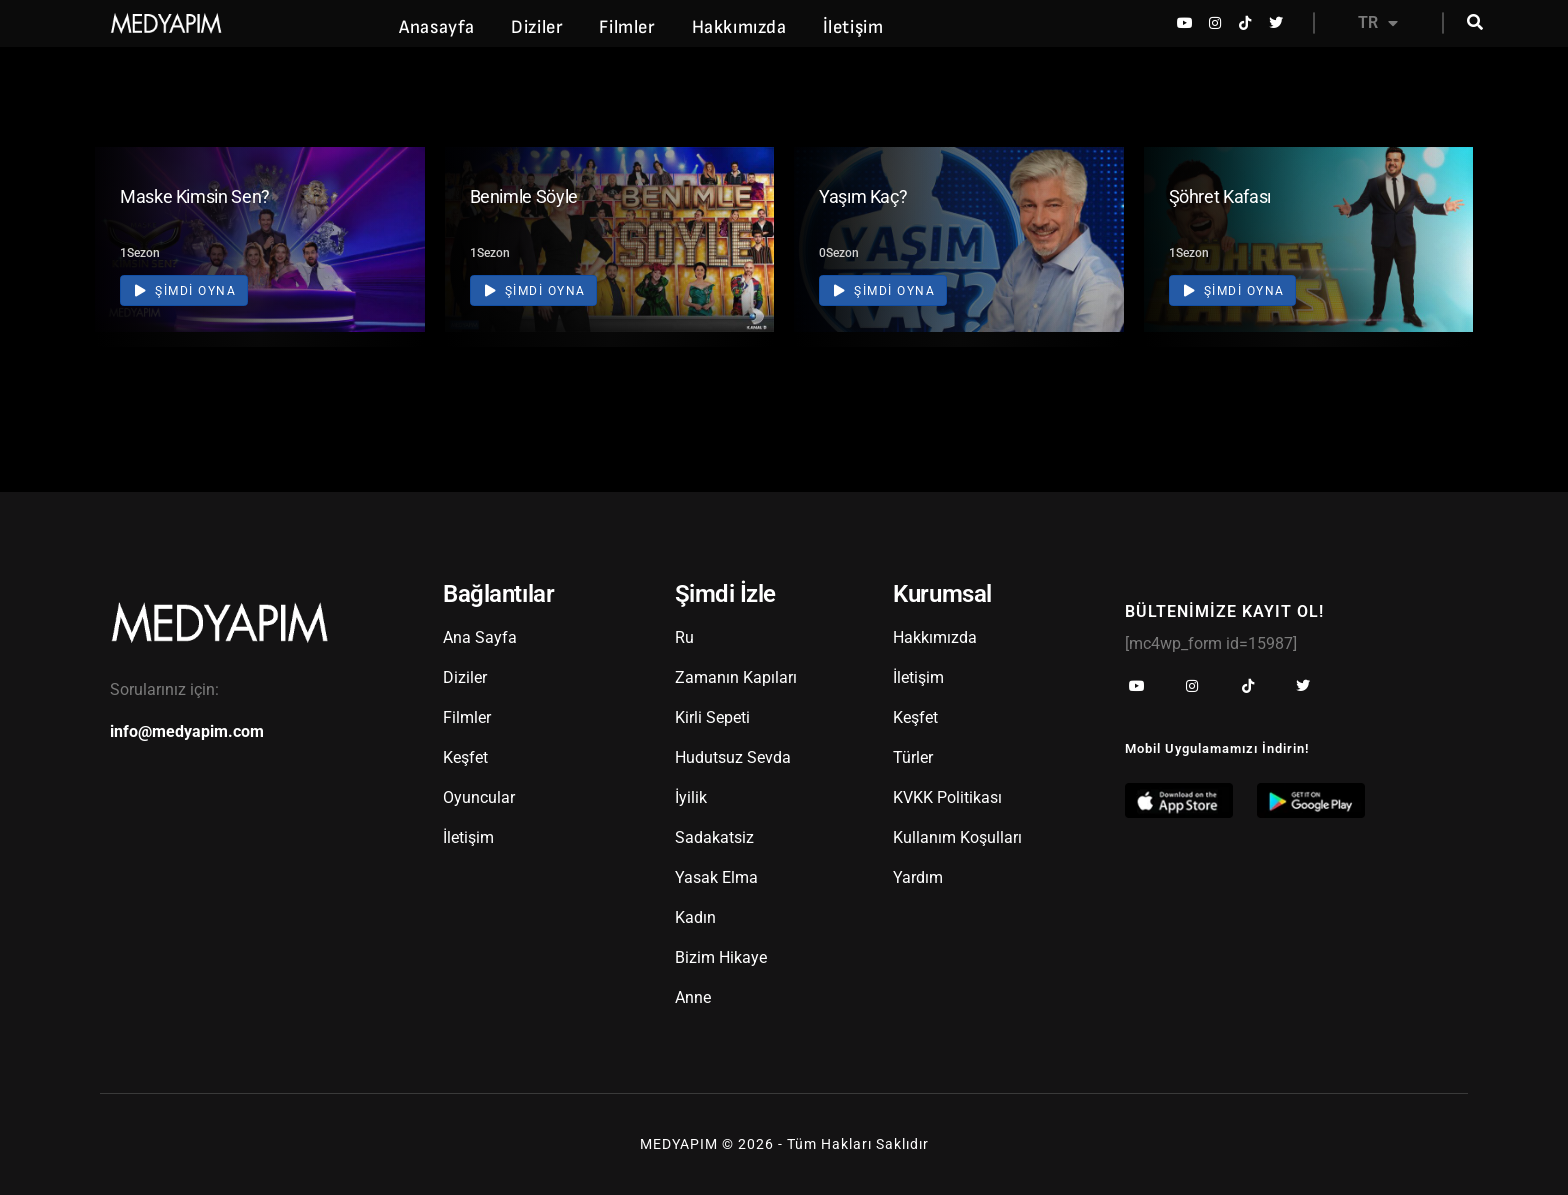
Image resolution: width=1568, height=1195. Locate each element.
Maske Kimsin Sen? (195, 196)
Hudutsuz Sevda (733, 757)
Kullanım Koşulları (957, 837)
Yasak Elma (716, 877)
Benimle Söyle (524, 196)
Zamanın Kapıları (736, 677)
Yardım (918, 877)
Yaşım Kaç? (863, 196)
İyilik (691, 797)
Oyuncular (479, 797)
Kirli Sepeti (712, 717)
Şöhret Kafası (1220, 196)
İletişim (853, 27)
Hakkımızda (739, 27)
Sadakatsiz (714, 837)
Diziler (537, 27)
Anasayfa (437, 27)
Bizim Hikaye (721, 957)
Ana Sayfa (480, 637)
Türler (913, 757)
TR (1378, 23)
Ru (684, 637)
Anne (693, 997)
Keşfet (465, 757)
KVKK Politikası (947, 797)
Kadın (695, 917)
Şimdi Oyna (185, 290)
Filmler (627, 27)
